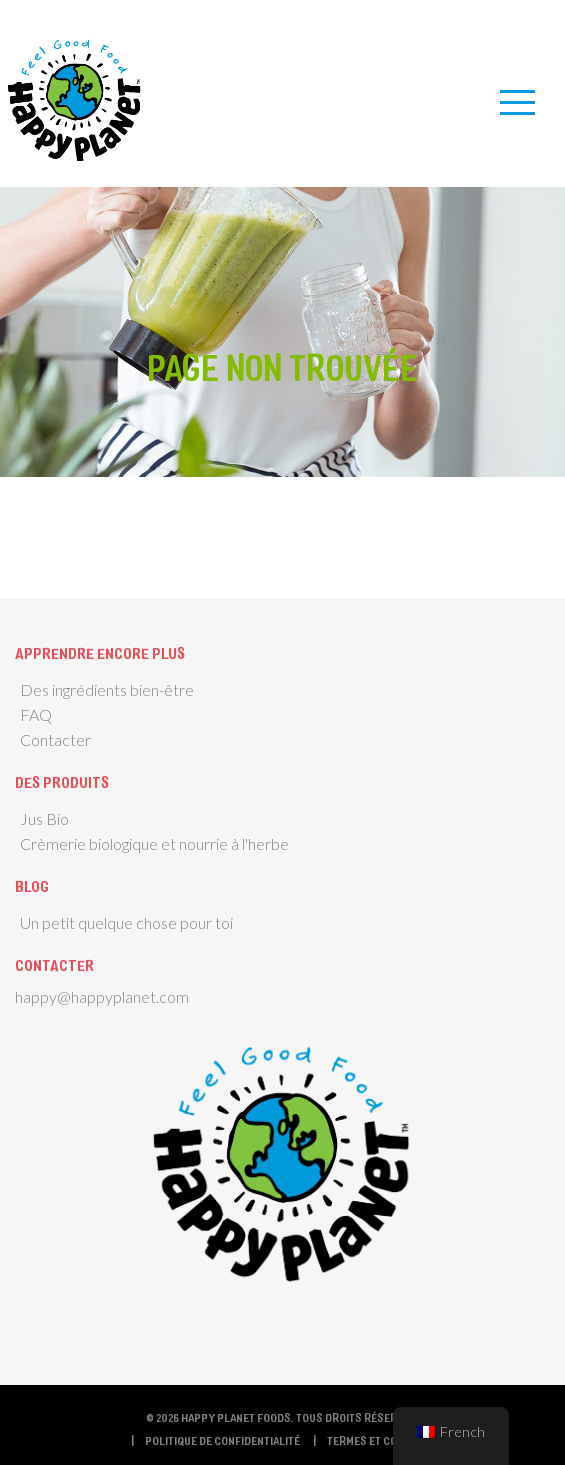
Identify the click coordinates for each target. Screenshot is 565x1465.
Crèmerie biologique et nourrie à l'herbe (154, 843)
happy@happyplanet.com (102, 996)
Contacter (55, 739)
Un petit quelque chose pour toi (126, 922)
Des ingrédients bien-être (107, 689)
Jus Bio (44, 818)
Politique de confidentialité (222, 1440)
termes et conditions (385, 1440)
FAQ (36, 714)
